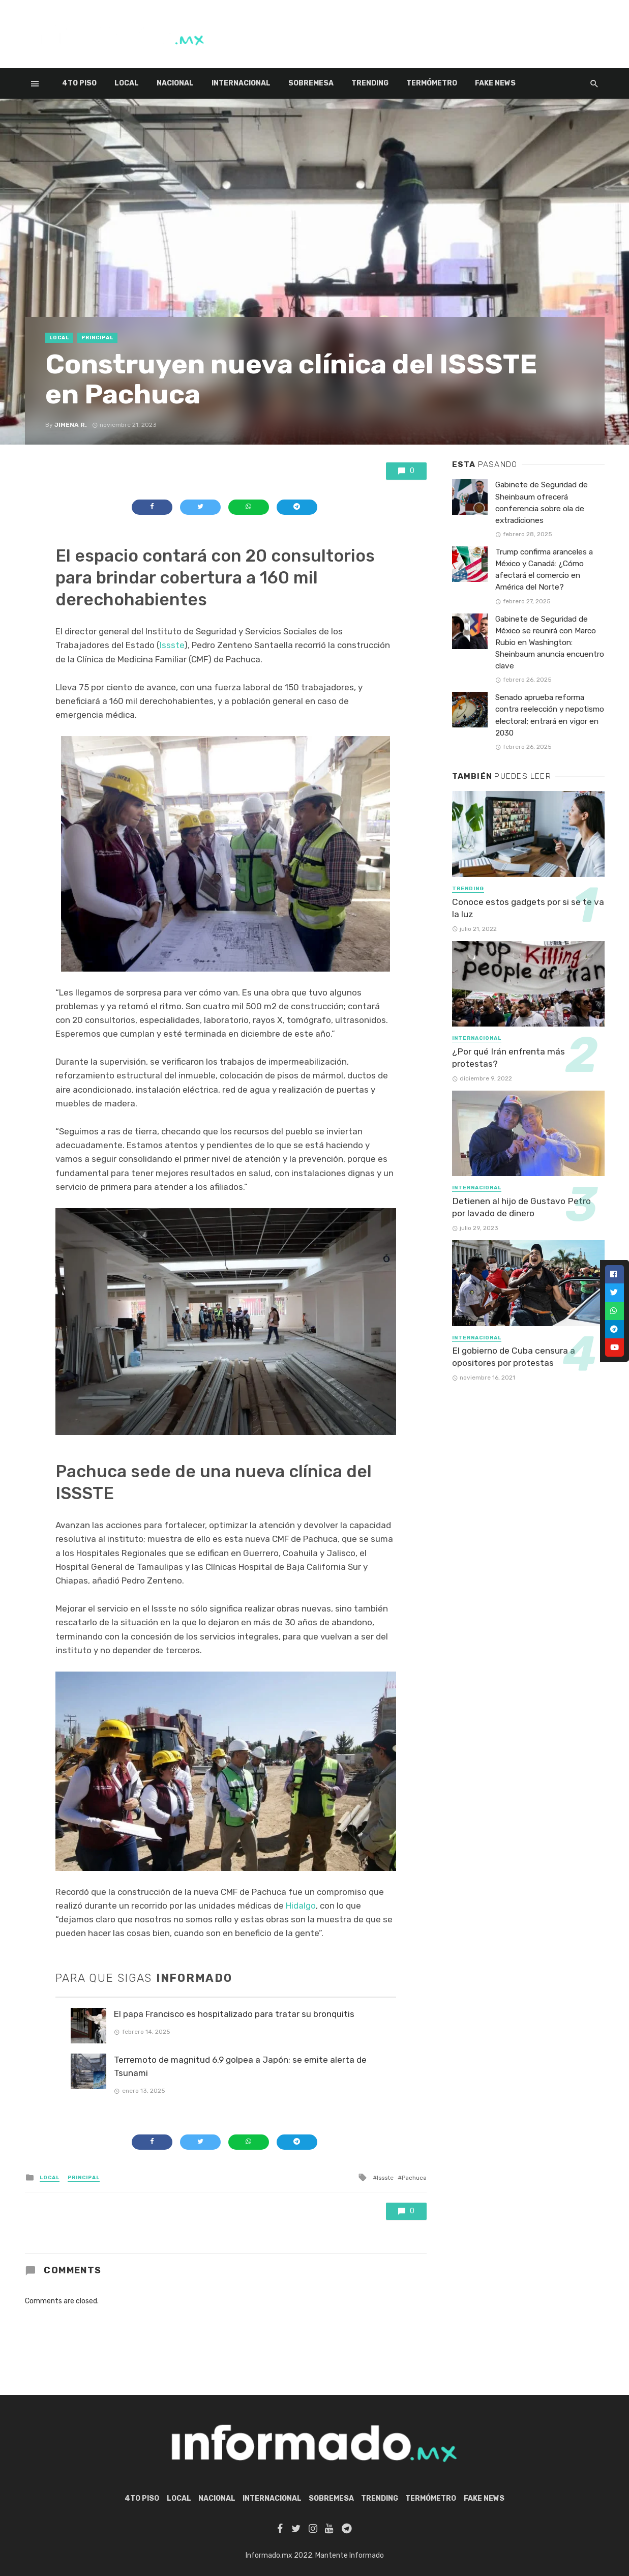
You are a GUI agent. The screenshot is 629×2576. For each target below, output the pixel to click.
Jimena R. (70, 424)
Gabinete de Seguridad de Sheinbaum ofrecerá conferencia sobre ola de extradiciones (541, 502)
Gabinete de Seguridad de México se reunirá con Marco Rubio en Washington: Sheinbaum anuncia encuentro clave (549, 642)
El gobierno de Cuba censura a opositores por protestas (513, 1356)
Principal (97, 338)
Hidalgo (301, 1905)
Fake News (495, 83)
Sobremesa (311, 83)
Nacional (175, 83)
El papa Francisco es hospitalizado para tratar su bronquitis (234, 2014)
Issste (172, 645)
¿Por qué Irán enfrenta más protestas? (508, 1057)
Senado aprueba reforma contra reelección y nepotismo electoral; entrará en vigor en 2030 (549, 715)
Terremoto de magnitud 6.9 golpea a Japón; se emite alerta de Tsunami (240, 2066)
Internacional (241, 83)
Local (126, 83)
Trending (369, 83)
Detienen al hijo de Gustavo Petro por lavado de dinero (521, 1207)
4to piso (79, 83)
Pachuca (414, 2177)
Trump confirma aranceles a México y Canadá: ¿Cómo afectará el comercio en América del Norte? (544, 569)
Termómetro (431, 83)
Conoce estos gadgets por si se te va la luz (528, 908)
